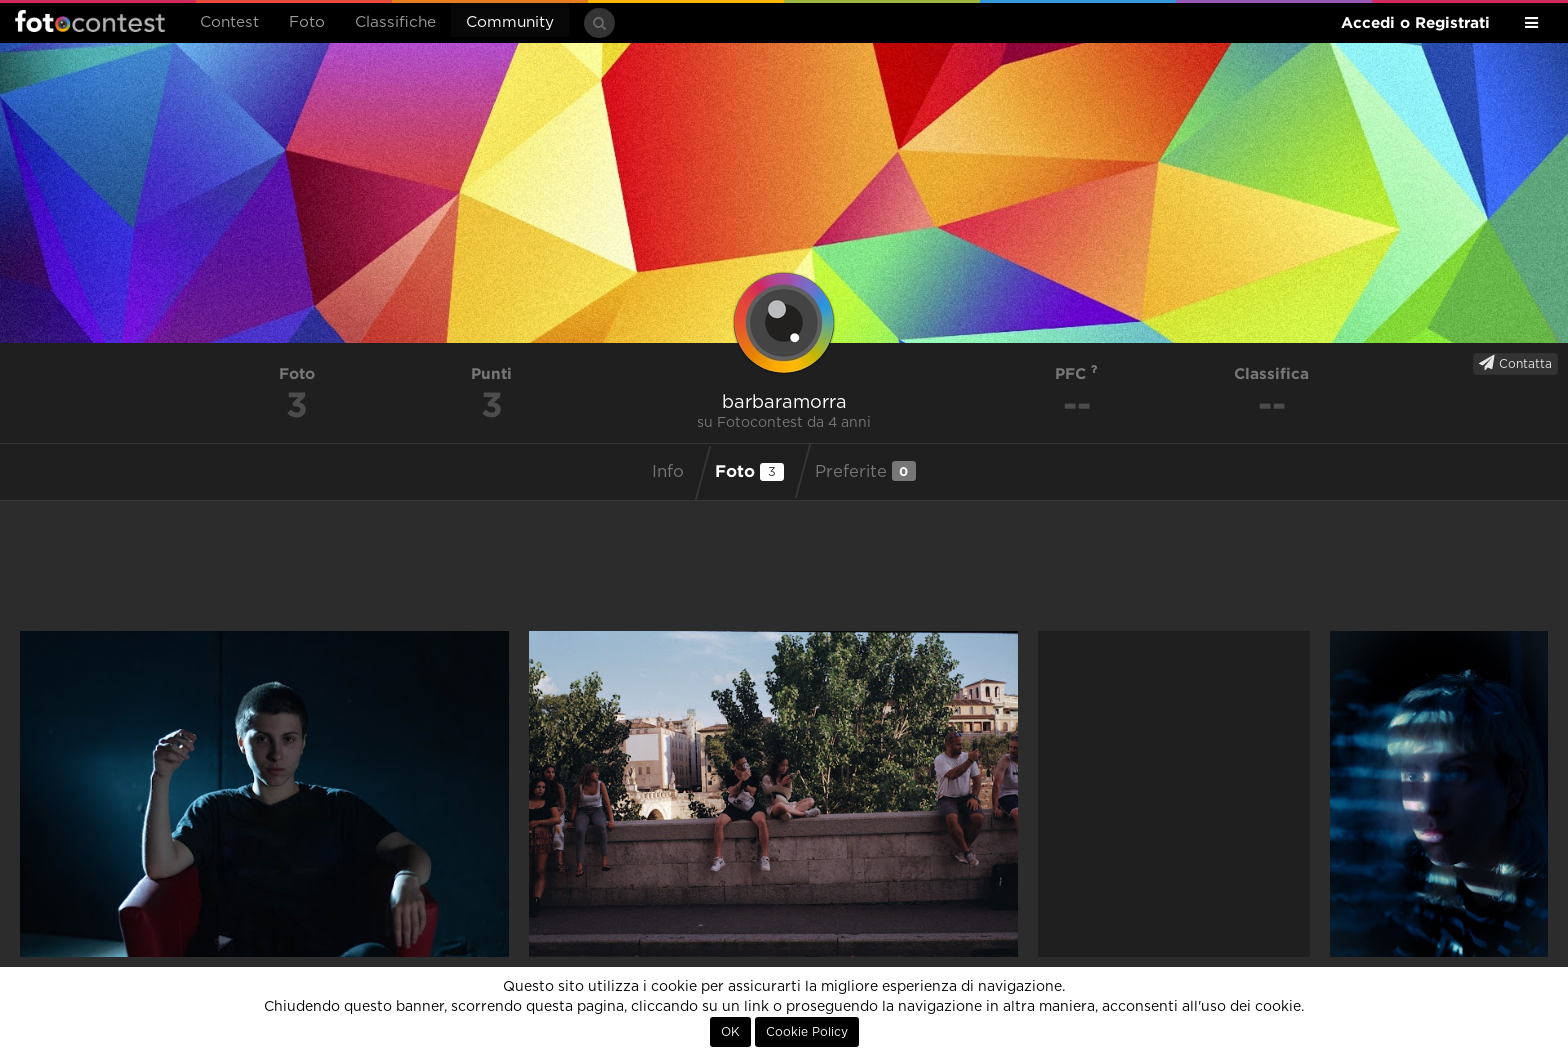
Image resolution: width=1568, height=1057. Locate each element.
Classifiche (395, 22)
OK (730, 1032)
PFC (1076, 373)
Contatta (1515, 363)
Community (510, 22)
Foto (307, 22)
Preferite (865, 471)
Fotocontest (90, 21)
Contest (229, 22)
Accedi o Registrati (1415, 22)
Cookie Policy (807, 1032)
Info (668, 472)
